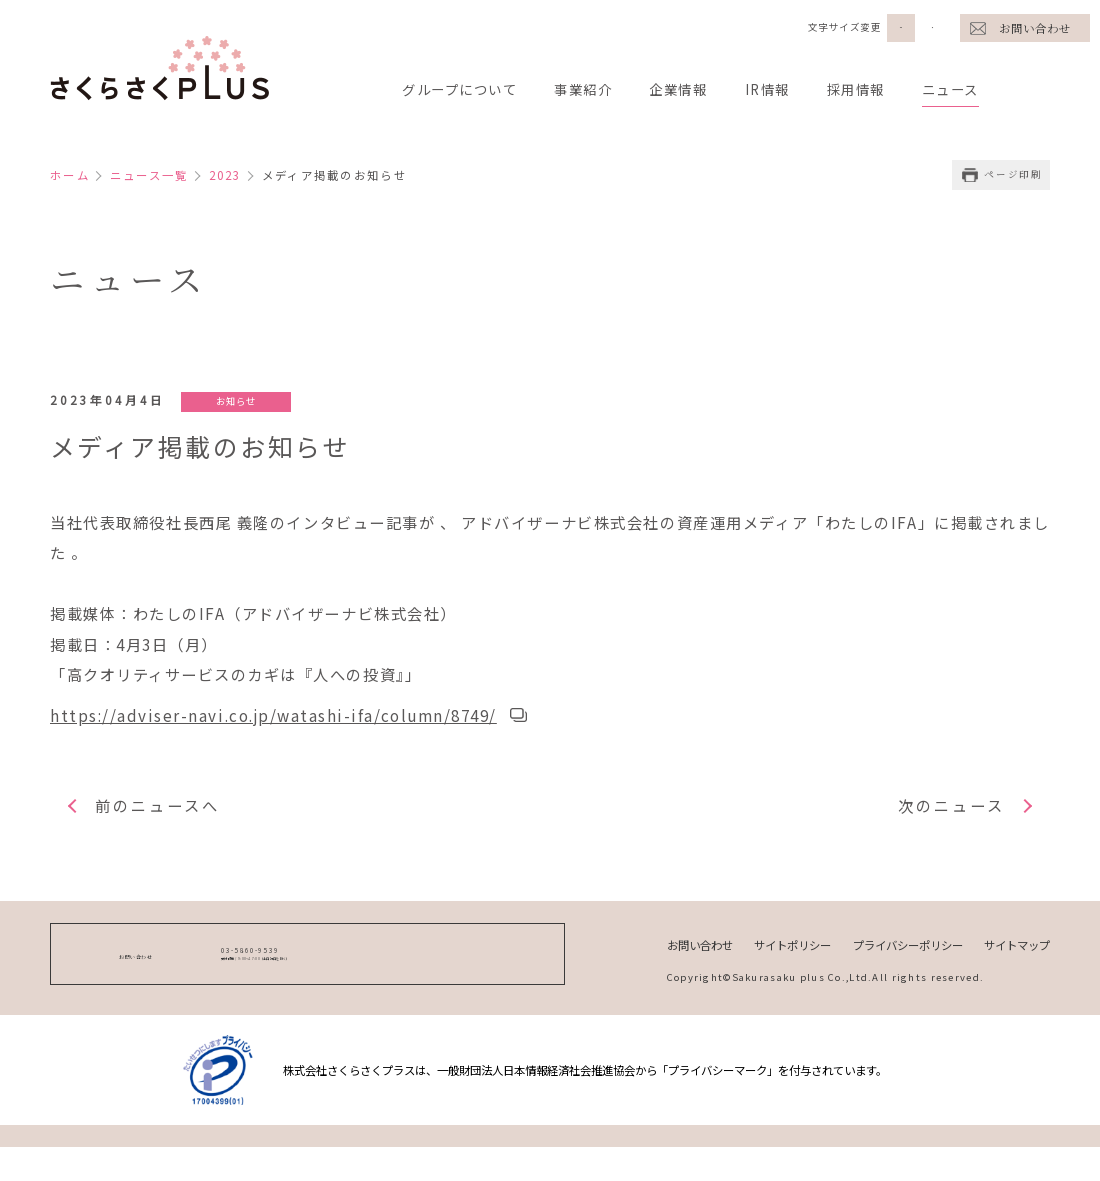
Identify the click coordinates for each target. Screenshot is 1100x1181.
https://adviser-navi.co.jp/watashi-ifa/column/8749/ (282, 729)
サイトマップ (1014, 961)
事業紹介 (594, 89)
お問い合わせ (1034, 27)
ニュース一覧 (155, 175)
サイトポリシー (769, 961)
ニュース (977, 89)
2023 (238, 175)
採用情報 (878, 89)
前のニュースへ (161, 821)
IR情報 (786, 89)
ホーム (71, 175)
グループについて (464, 89)
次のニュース (948, 821)
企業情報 (693, 89)
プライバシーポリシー (894, 961)
